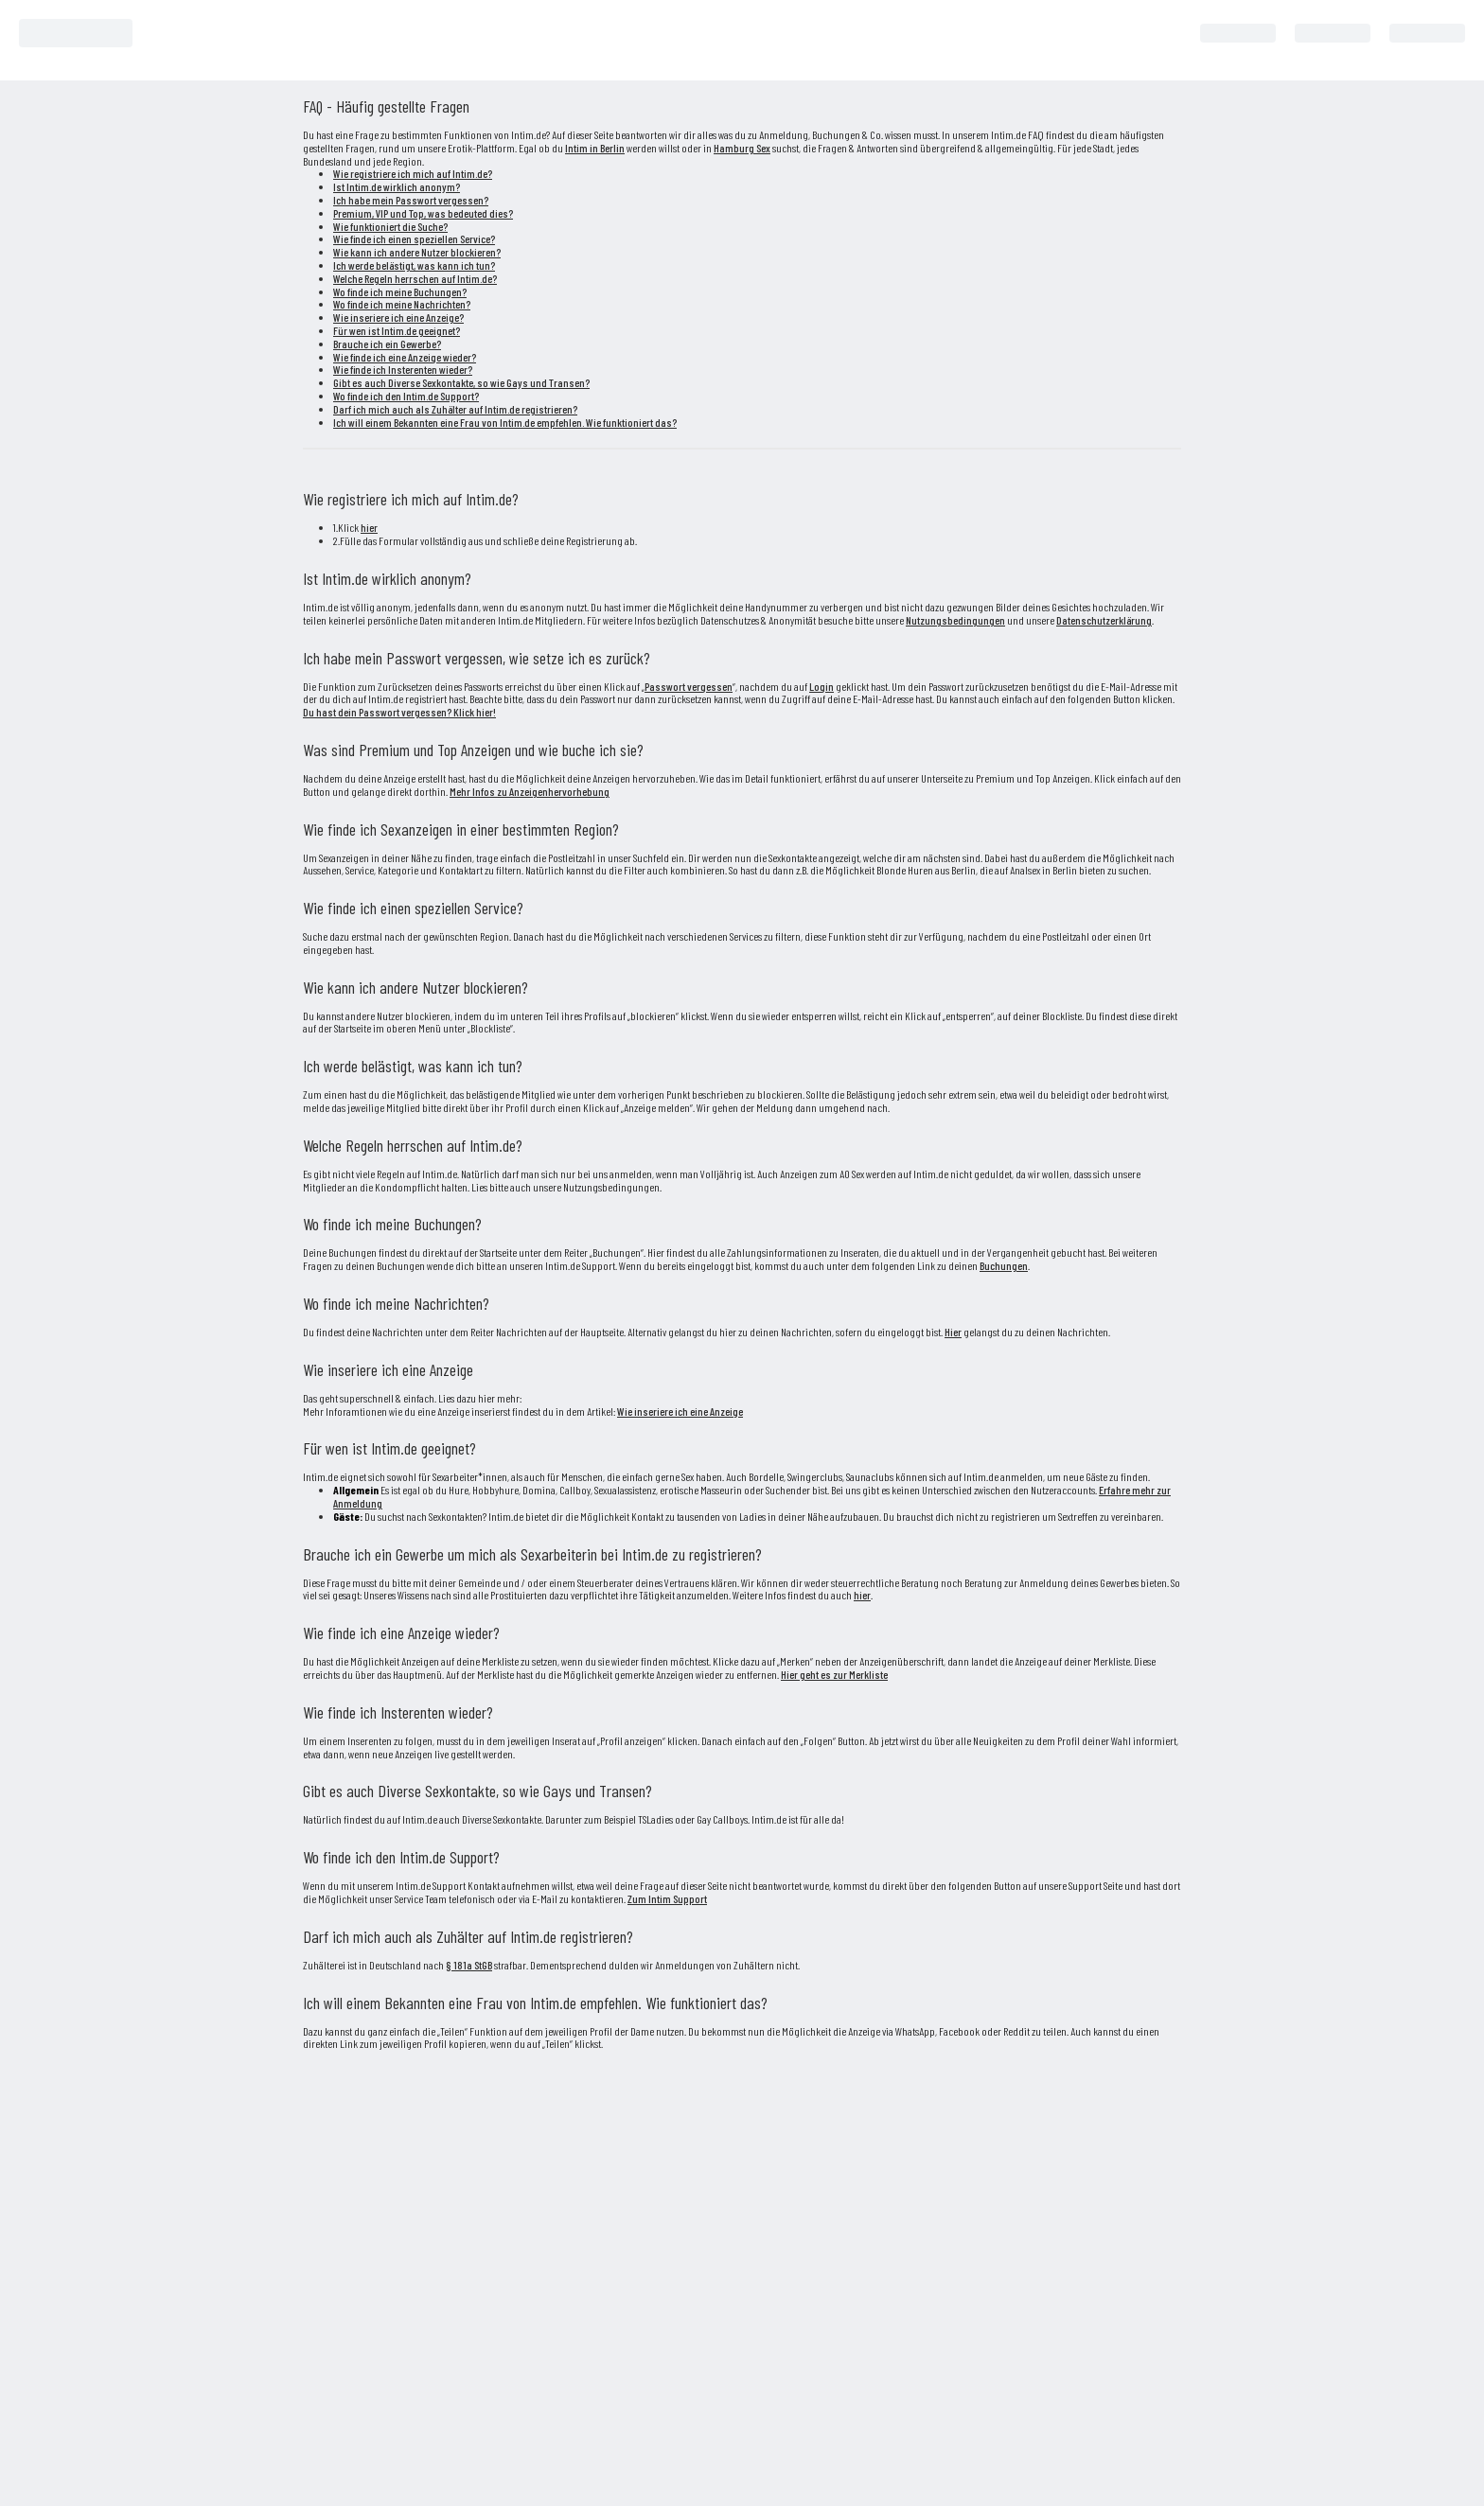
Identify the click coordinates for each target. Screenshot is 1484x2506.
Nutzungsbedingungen (955, 619)
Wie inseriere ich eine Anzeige (680, 1411)
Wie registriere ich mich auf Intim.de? (412, 173)
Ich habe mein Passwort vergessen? (410, 199)
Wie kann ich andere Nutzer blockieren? (417, 251)
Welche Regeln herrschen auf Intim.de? (415, 278)
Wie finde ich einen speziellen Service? (414, 238)
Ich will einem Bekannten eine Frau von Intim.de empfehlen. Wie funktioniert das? (505, 422)
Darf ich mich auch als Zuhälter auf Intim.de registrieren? (455, 408)
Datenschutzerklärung (1104, 619)
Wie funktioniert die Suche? (390, 226)
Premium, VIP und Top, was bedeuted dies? (423, 213)
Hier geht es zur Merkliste (834, 1674)
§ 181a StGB (469, 1964)
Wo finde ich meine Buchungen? (400, 291)
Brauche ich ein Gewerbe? (387, 343)
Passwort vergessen (689, 686)
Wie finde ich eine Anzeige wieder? (404, 356)
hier (369, 527)
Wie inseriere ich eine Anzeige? (398, 317)
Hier (953, 1331)
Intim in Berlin (595, 147)
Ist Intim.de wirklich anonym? (396, 186)
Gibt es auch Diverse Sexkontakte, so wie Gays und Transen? (461, 382)
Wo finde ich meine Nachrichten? (401, 303)
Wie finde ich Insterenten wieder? (402, 369)
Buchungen (1004, 1265)
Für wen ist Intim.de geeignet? (396, 330)
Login (821, 686)
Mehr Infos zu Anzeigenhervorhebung (530, 791)
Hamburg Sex (742, 147)
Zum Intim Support (667, 1898)
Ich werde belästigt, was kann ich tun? (414, 265)
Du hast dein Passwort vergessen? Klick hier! (399, 711)
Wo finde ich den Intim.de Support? (406, 395)
